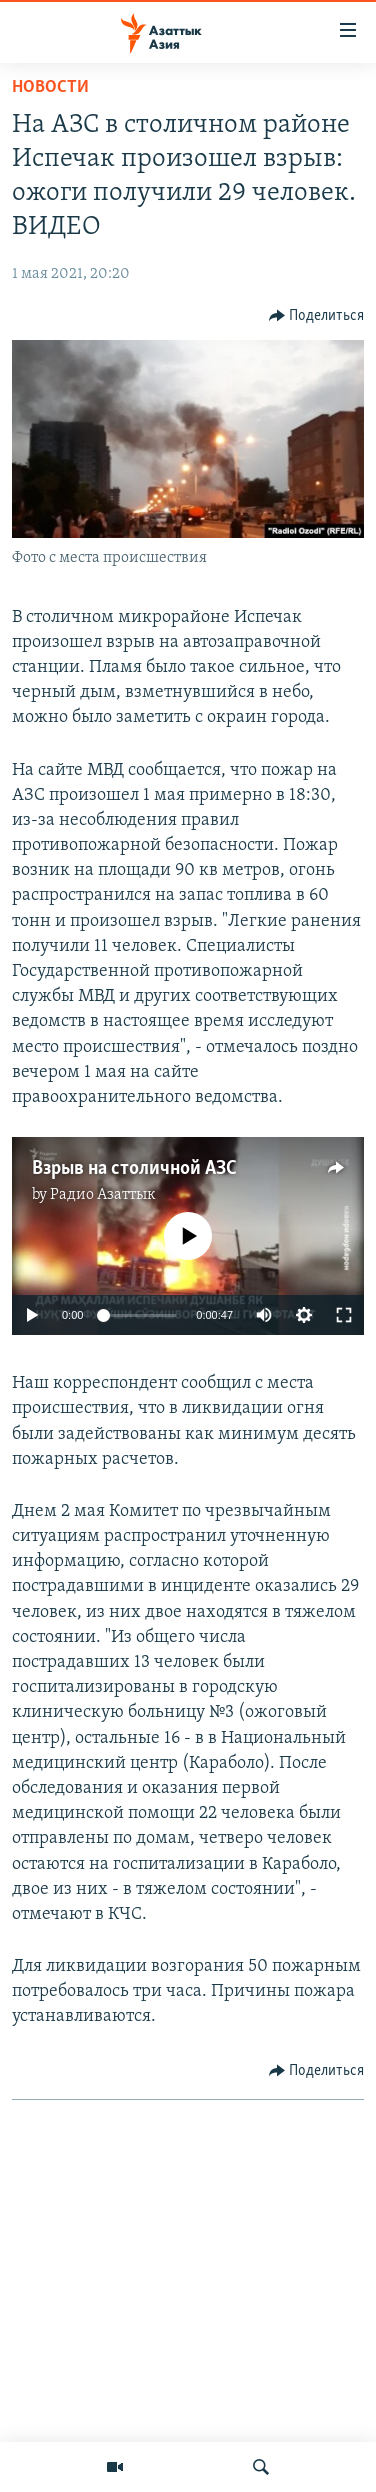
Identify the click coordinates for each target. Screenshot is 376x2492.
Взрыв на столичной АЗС (134, 1169)
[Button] (317, 316)
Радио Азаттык (103, 1195)
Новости (50, 87)
